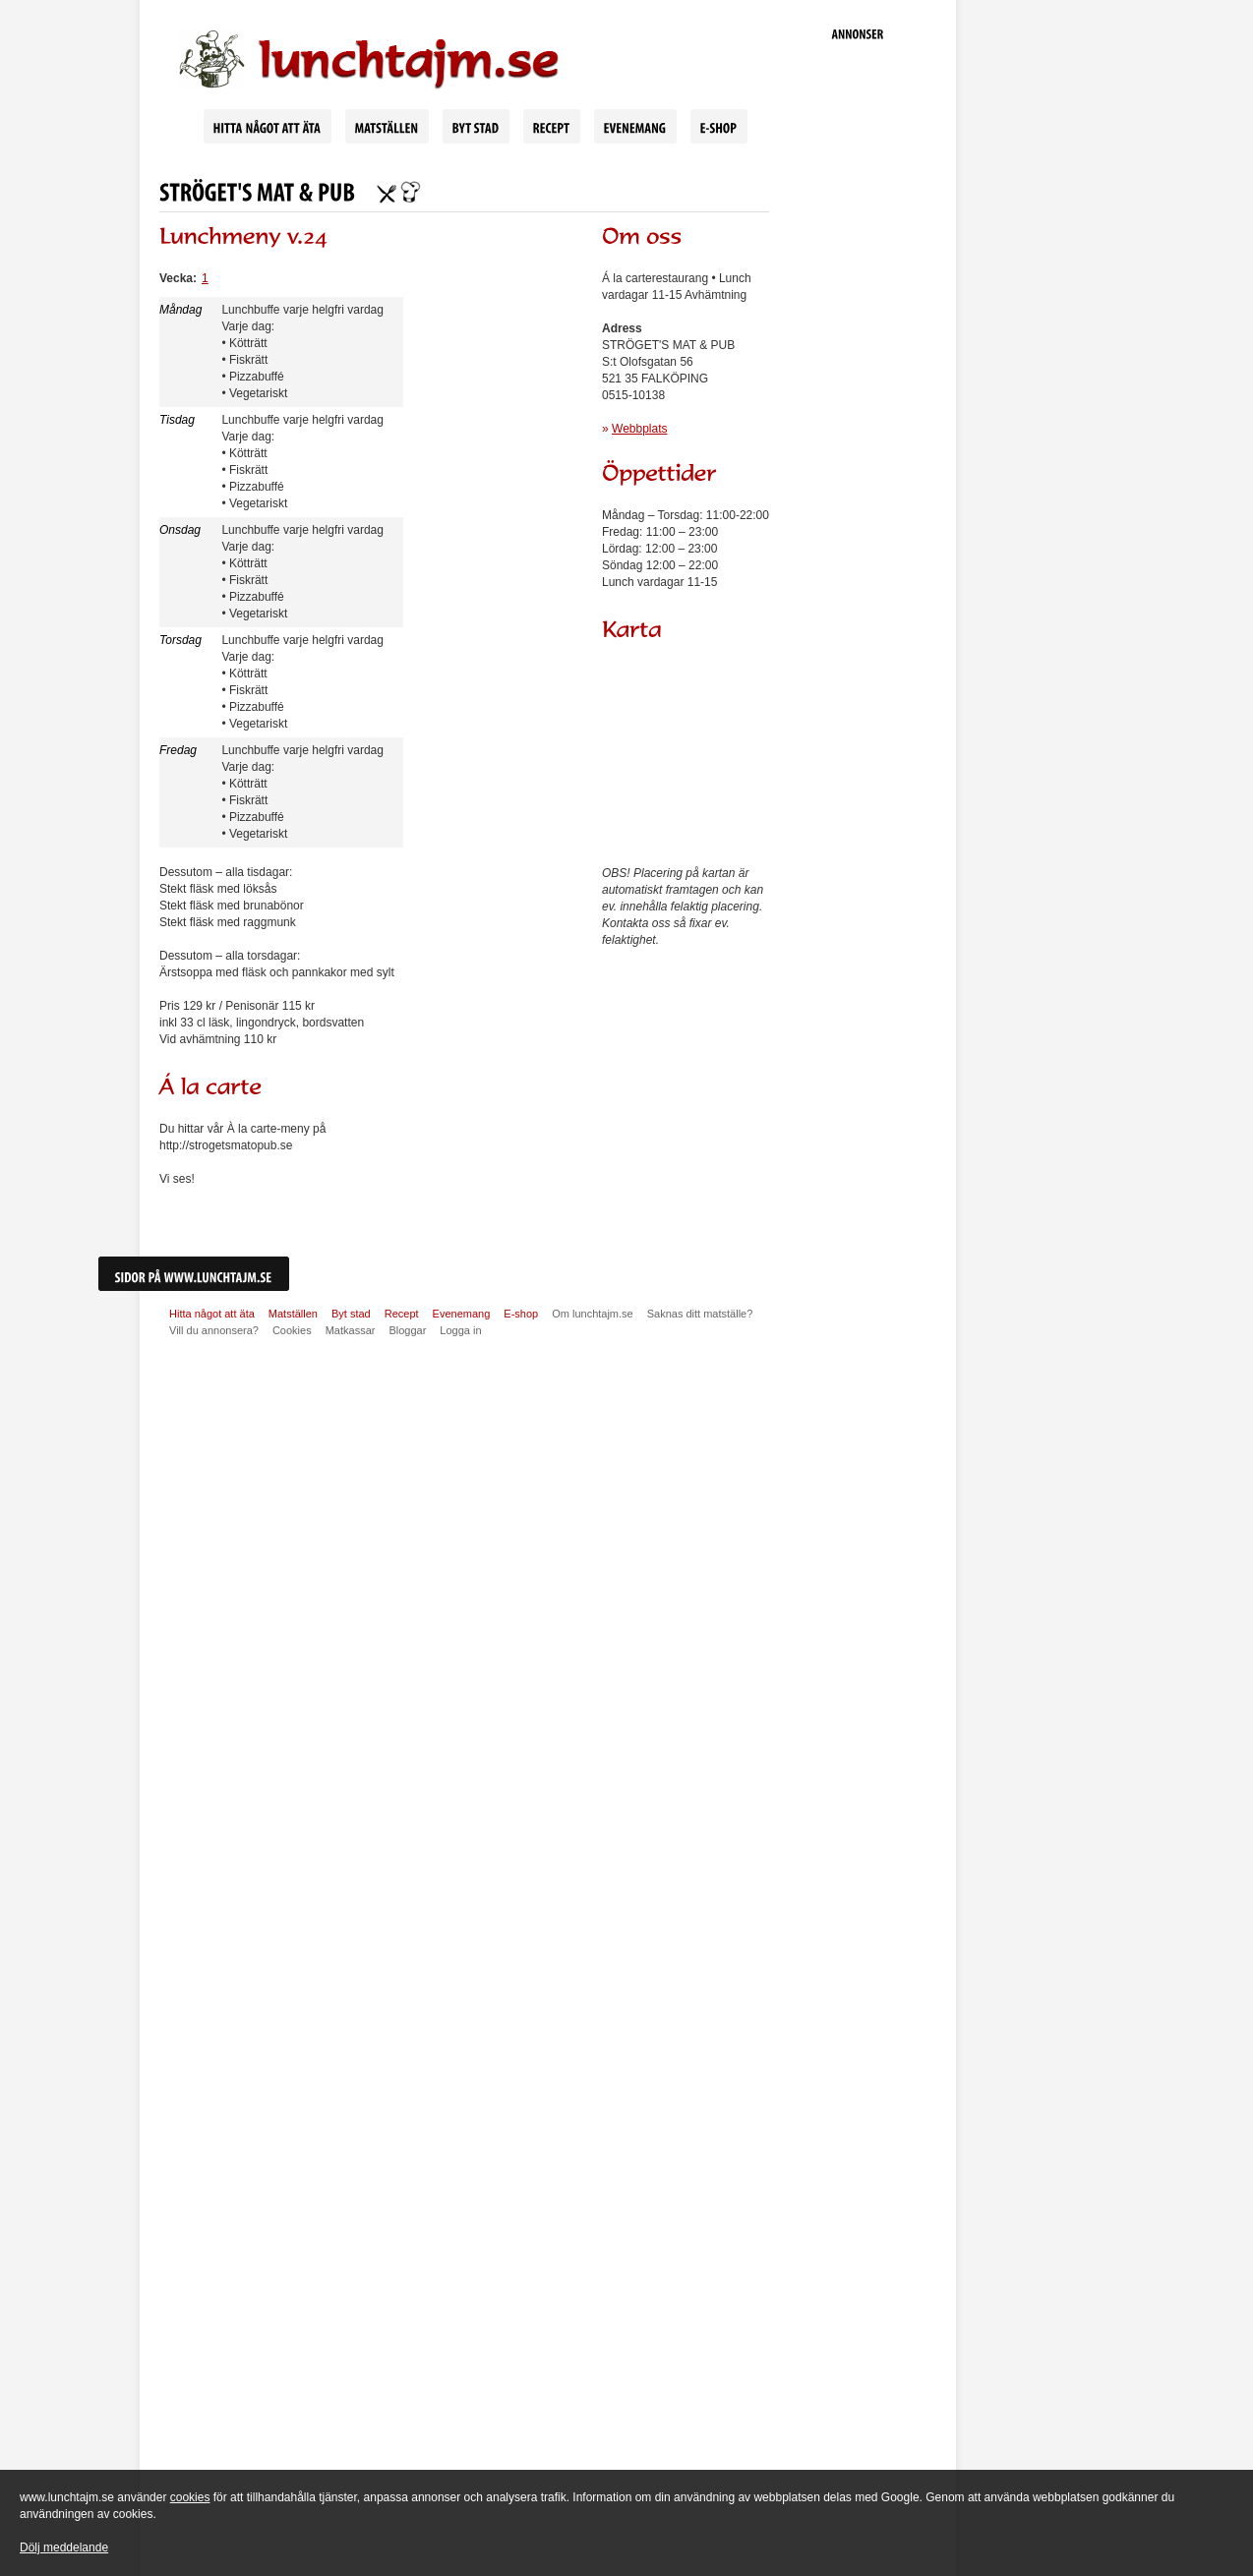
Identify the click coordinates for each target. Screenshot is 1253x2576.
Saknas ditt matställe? (700, 1313)
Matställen (293, 1313)
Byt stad (351, 1313)
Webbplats (639, 429)
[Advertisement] (857, 354)
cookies (190, 2497)
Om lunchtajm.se (592, 1313)
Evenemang (462, 1313)
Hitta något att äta (212, 1313)
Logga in (460, 1330)
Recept (402, 1313)
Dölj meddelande (64, 2547)
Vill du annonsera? (214, 1330)
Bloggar (407, 1330)
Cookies (292, 1330)
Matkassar (351, 1330)
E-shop (521, 1313)
